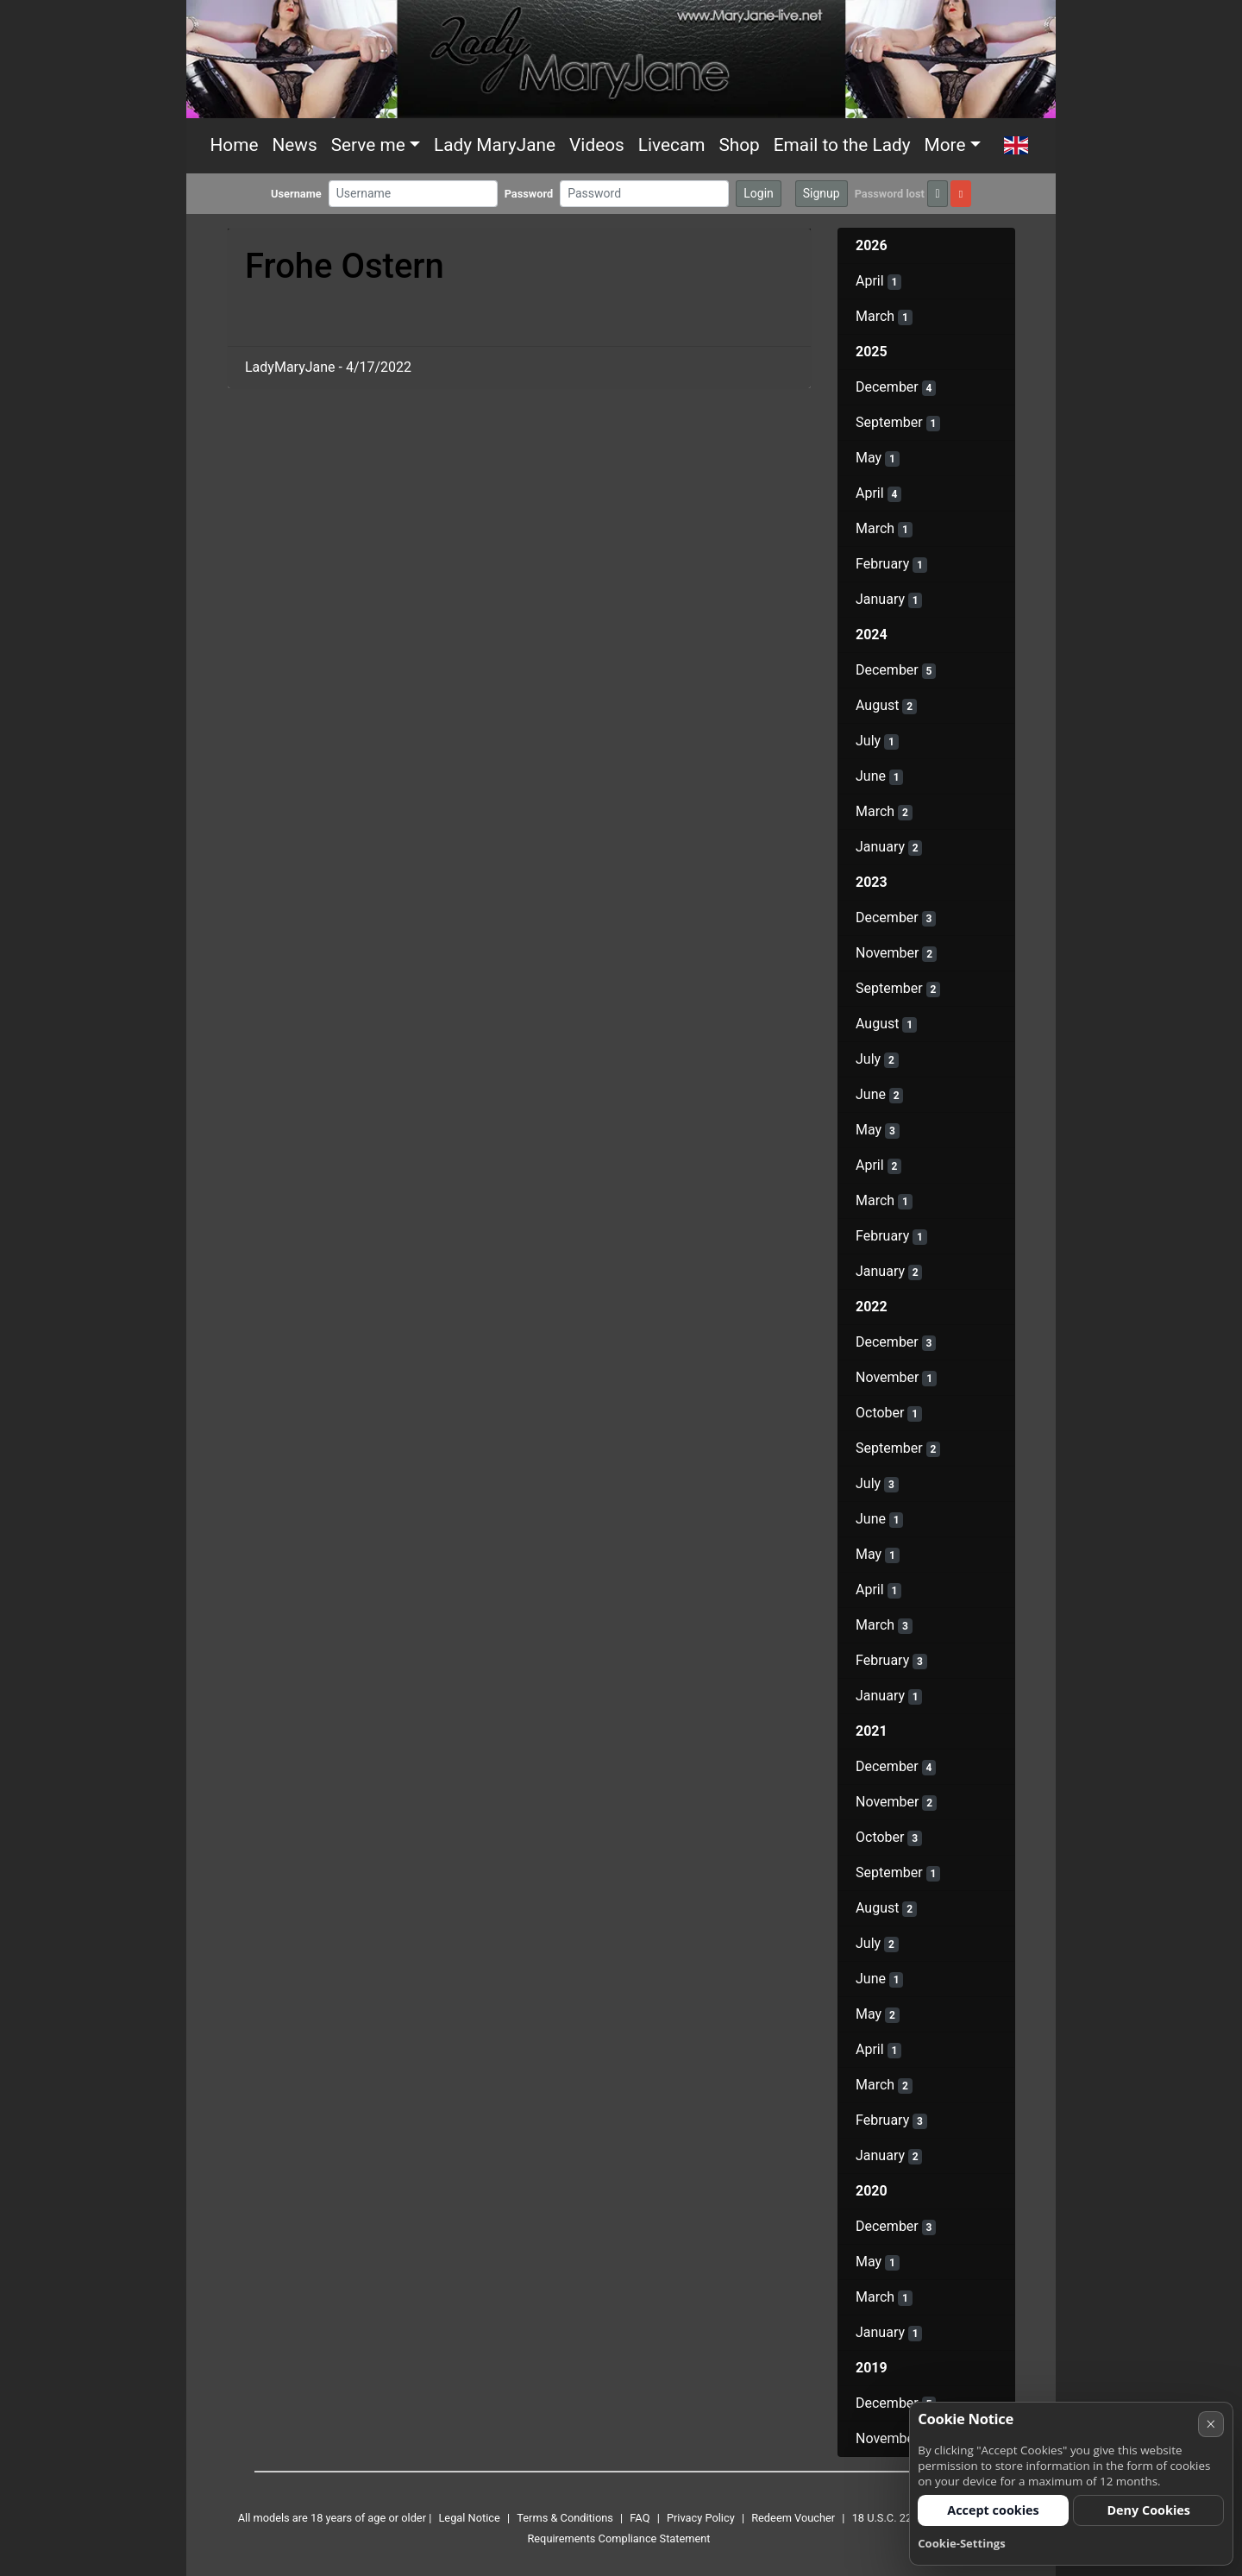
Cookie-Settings (962, 2543)
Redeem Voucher (793, 2517)
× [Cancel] (1210, 2423)
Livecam (672, 145)
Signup (821, 193)
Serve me (368, 145)
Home (234, 145)
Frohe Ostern (344, 266)
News (294, 145)
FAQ (639, 2517)
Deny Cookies (1148, 2510)
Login (758, 193)
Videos (596, 145)
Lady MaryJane (494, 145)
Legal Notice (468, 2517)
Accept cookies (993, 2510)
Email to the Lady (842, 145)
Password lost (890, 193)
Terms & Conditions (565, 2517)
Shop (738, 145)
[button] (1016, 145)
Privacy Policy (701, 2517)
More (945, 145)
